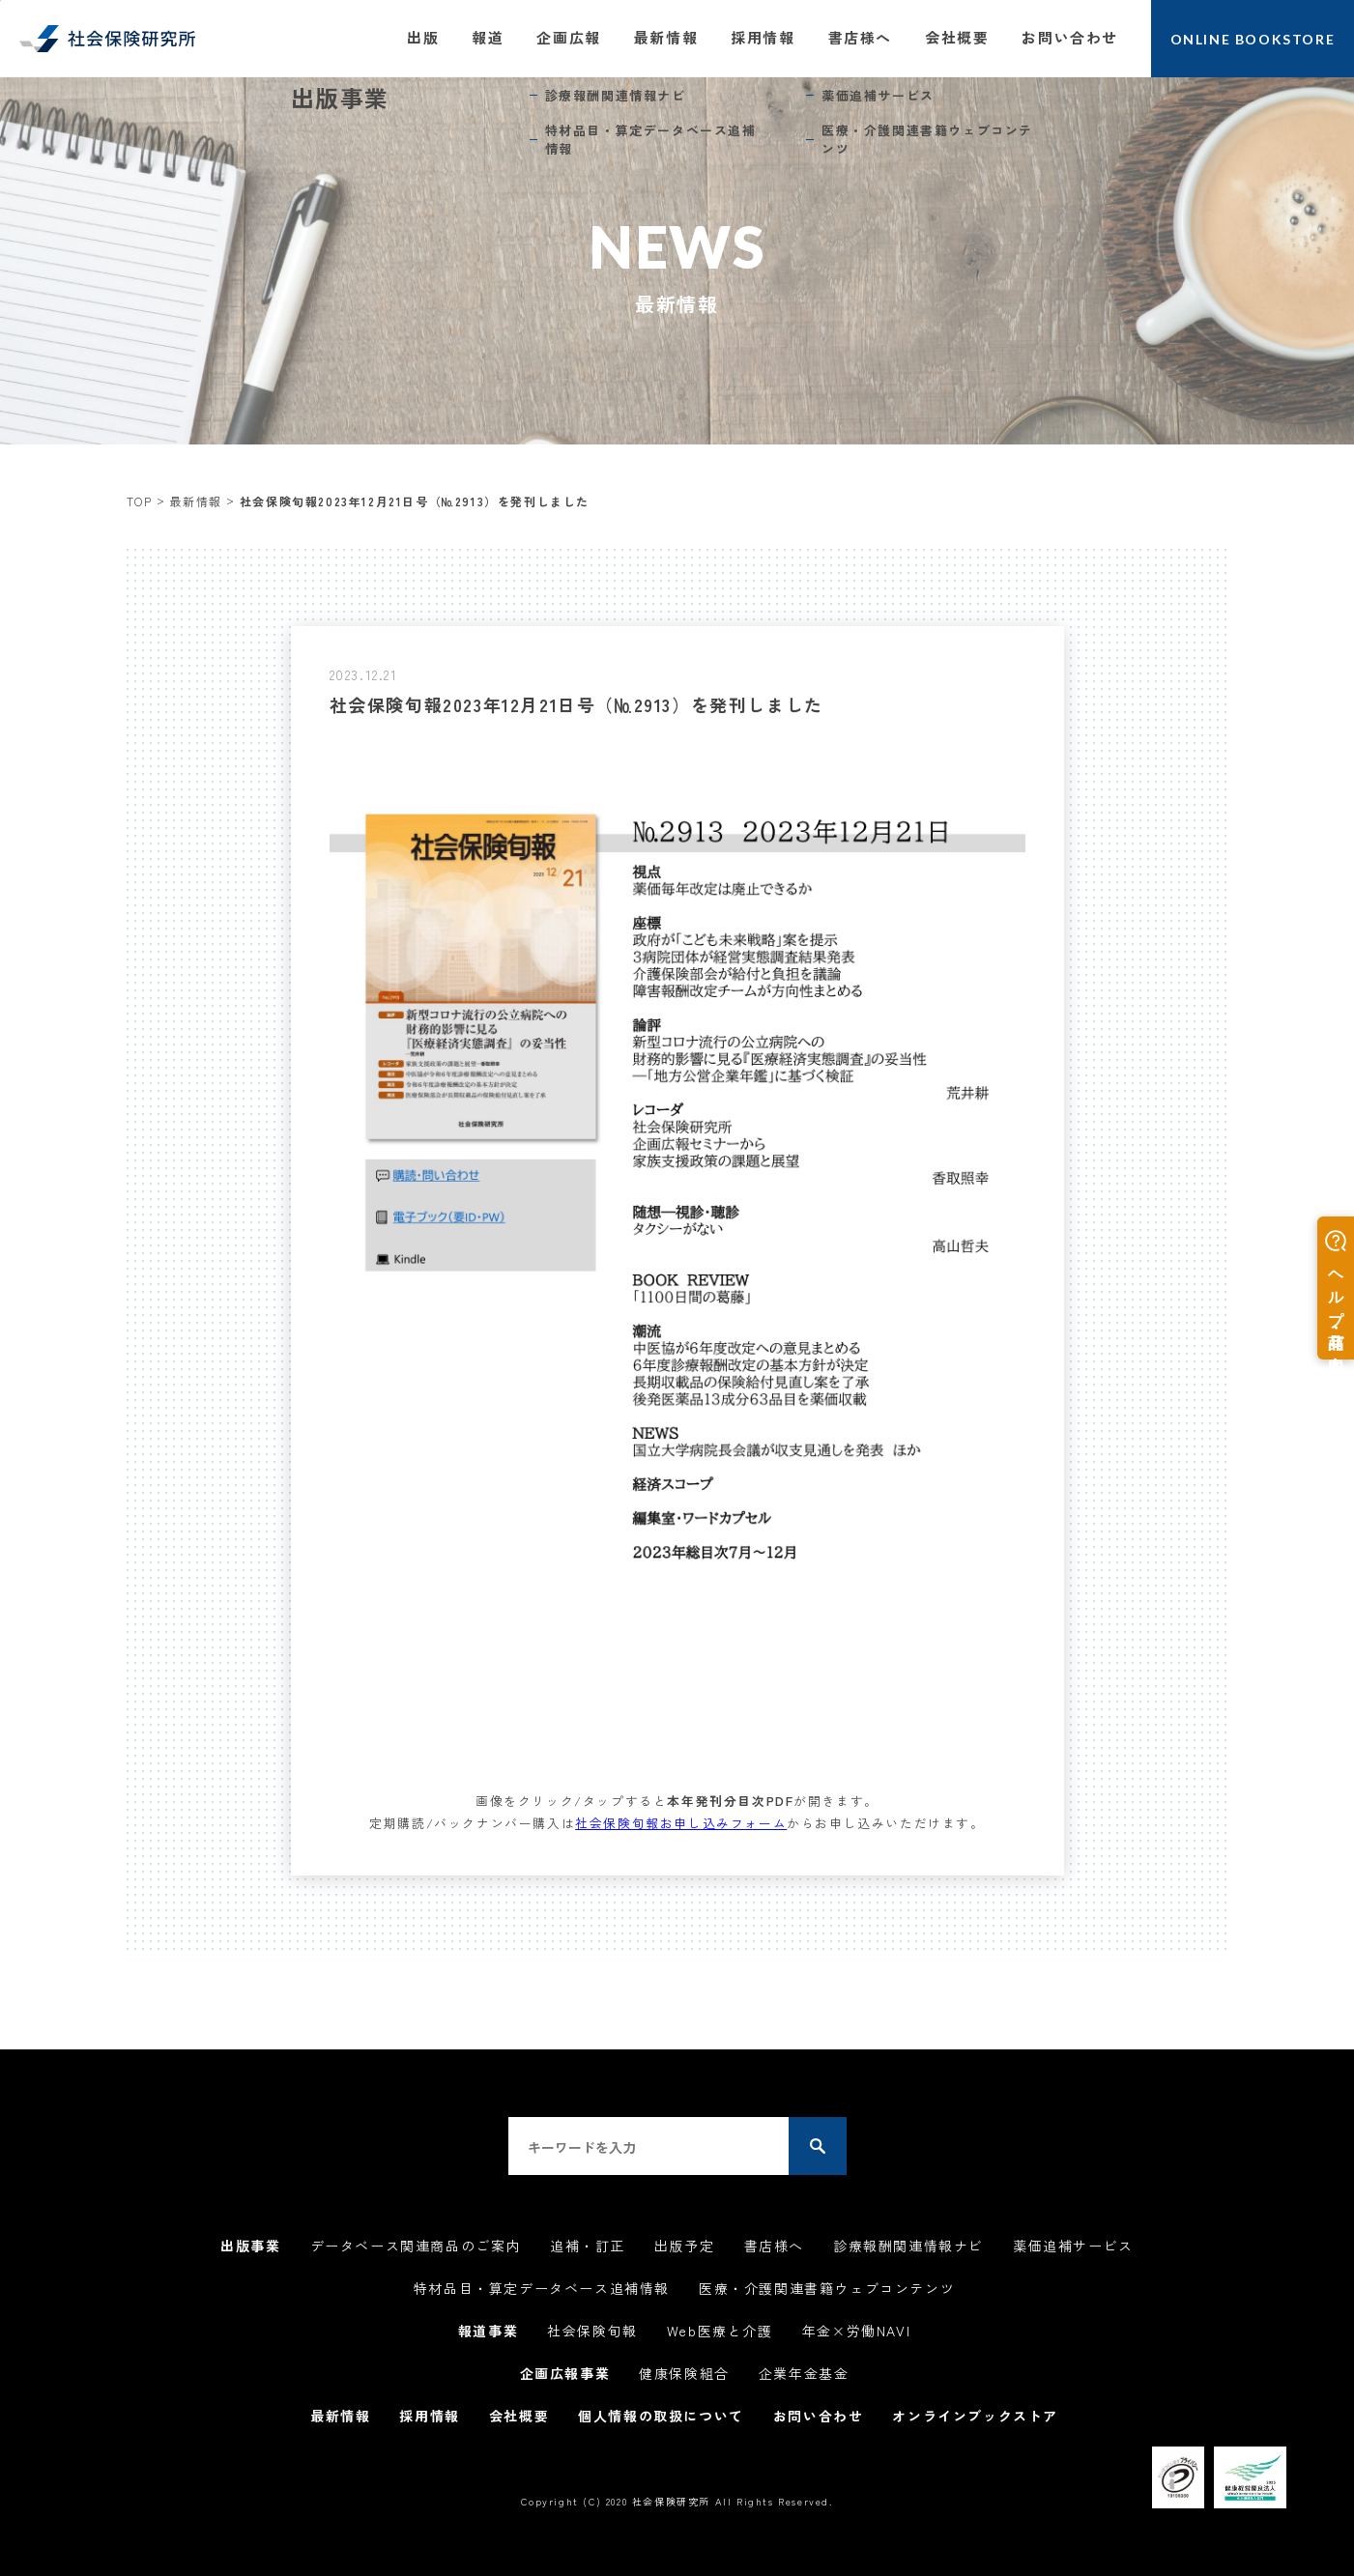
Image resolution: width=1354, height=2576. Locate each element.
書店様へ (860, 37)
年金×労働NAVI (856, 2330)
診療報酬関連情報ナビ (908, 2245)
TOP (140, 501)
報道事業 (488, 2330)
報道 (488, 37)
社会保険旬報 (592, 2330)
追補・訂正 (587, 2245)
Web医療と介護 (720, 2330)
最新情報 (666, 37)
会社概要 (957, 37)
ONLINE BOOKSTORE (1253, 39)
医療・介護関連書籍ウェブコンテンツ (827, 2288)
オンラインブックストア (975, 2415)
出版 (423, 37)
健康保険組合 (684, 2373)
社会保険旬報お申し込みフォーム (681, 1823)
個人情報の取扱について (661, 2415)
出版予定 (684, 2245)
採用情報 (762, 37)
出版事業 (250, 2245)
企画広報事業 (565, 2373)
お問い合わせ (1070, 37)
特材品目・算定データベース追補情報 (542, 2288)
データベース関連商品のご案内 (415, 2245)
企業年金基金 (804, 2373)
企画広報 (568, 37)
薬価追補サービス (1073, 2245)
